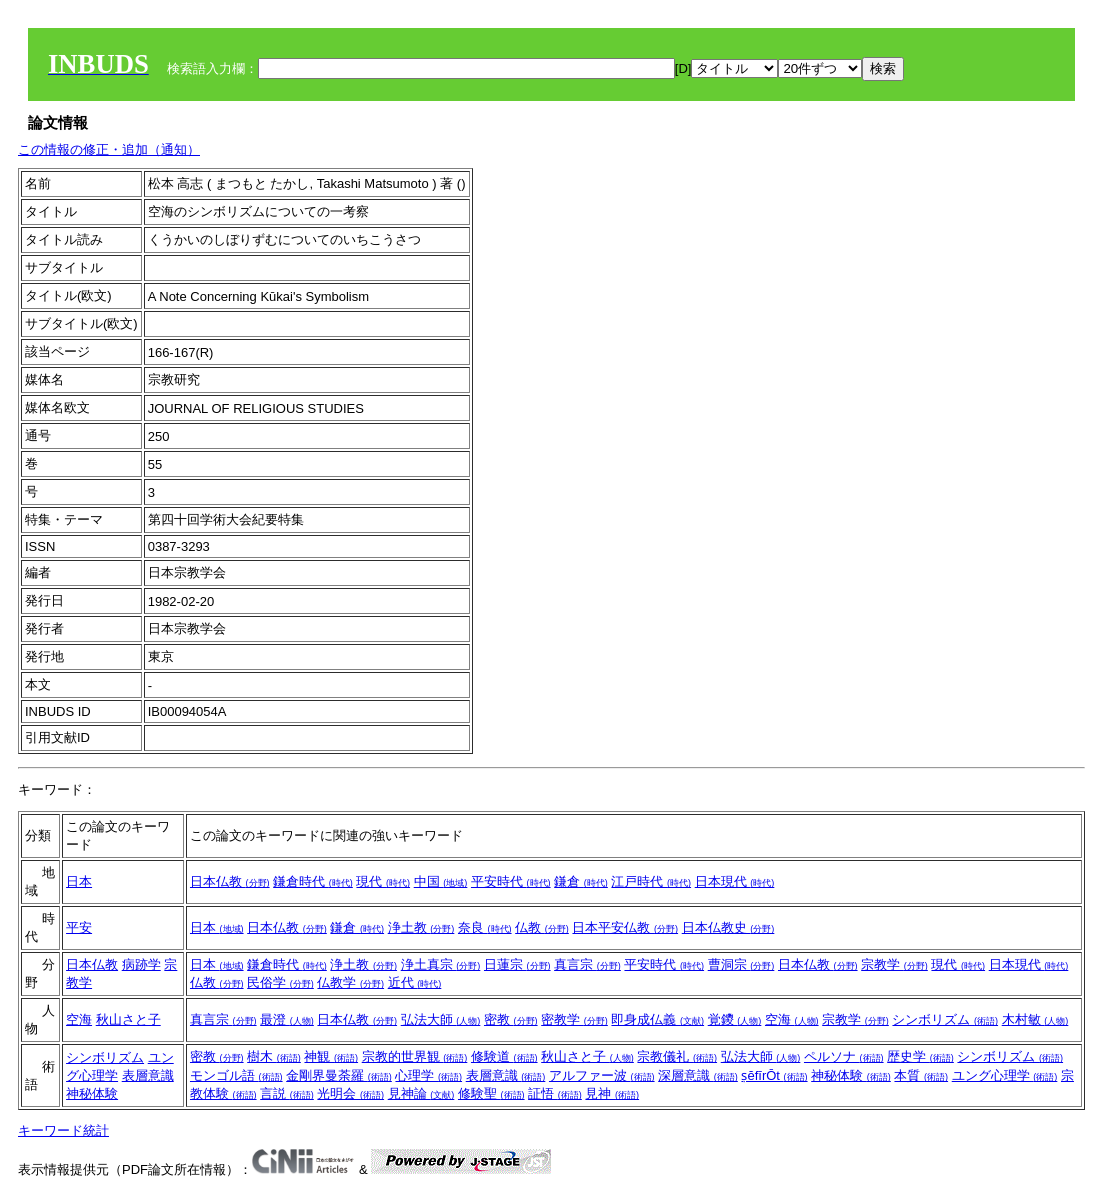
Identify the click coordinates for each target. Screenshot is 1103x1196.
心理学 (428, 1075)
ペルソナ (844, 1056)
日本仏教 (230, 881)
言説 (287, 1093)
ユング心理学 (1005, 1075)
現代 (383, 881)
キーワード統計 (63, 1130)
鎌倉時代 (313, 881)
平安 (79, 927)
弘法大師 (441, 1019)
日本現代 (735, 881)
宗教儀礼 (677, 1056)
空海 (79, 1019)
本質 (921, 1075)
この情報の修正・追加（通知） (109, 149)
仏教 (542, 927)
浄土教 (421, 927)
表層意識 (148, 1075)
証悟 (555, 1093)
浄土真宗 (441, 964)
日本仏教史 (728, 927)
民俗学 (280, 982)
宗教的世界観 (415, 1056)
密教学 (574, 1019)
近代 (415, 982)
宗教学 (894, 964)
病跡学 (141, 964)
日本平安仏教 (625, 927)
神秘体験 (92, 1093)
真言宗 (587, 964)
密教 (511, 1019)
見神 (612, 1093)
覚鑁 (735, 1019)
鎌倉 (581, 881)
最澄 (287, 1019)
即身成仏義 (657, 1019)
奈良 (485, 927)
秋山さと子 (128, 1019)
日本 (79, 881)
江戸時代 (651, 881)
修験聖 (491, 1093)
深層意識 (698, 1075)
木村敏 (1035, 1019)
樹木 (274, 1056)
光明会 (350, 1093)
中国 (441, 881)
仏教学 (350, 982)
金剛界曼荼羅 (339, 1075)
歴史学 (920, 1056)
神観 (331, 1056)
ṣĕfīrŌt (774, 1075)
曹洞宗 (741, 964)
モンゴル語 (236, 1075)
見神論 (421, 1093)
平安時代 (511, 881)
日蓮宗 (517, 964)
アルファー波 (602, 1075)
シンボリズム (945, 1019)
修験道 (504, 1056)
